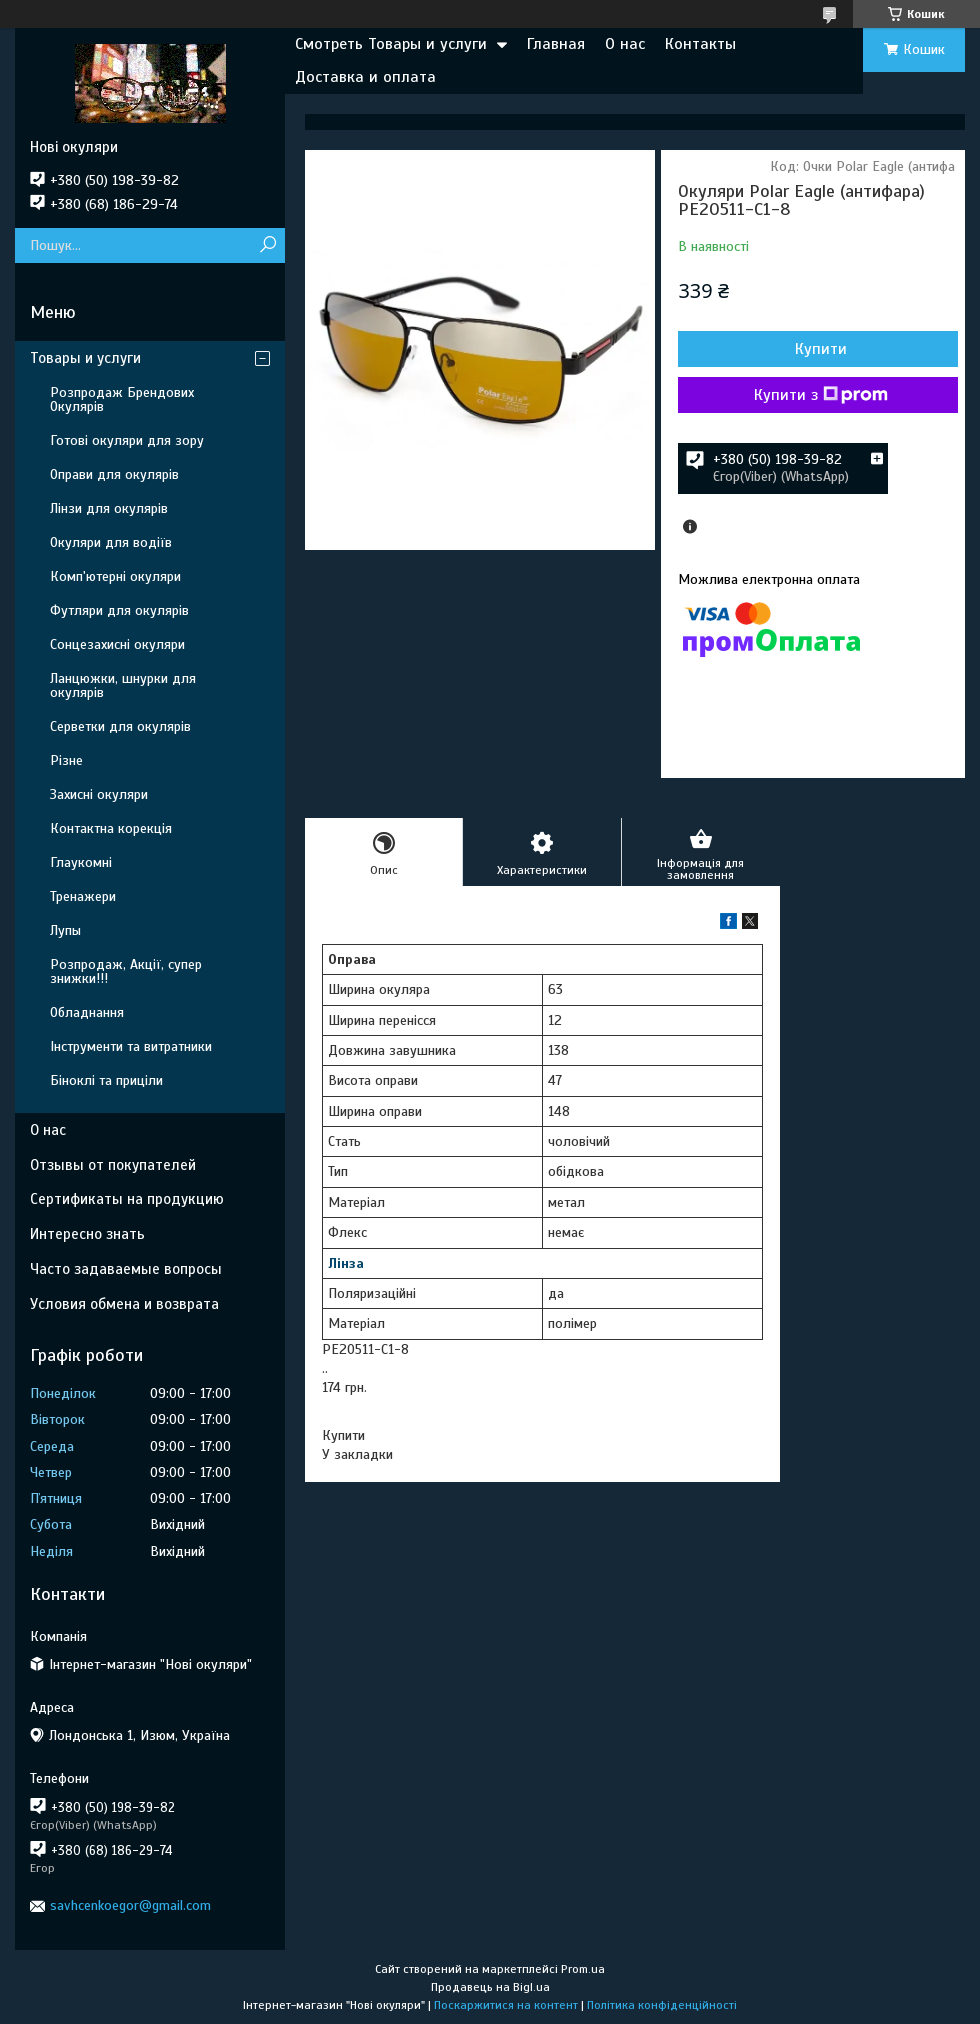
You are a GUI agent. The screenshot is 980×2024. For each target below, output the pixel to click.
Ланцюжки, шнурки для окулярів (123, 685)
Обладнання (87, 1012)
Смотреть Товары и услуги (391, 44)
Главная (556, 44)
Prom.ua (583, 1969)
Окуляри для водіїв (111, 542)
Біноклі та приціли (106, 1080)
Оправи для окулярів (114, 474)
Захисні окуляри (99, 794)
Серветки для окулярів (120, 726)
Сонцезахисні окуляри (117, 644)
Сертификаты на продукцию (127, 1199)
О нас (625, 44)
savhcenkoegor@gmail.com (130, 1905)
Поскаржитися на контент (506, 2005)
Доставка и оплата (365, 77)
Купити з (821, 395)
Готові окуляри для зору (127, 440)
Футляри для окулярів (119, 610)
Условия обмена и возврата (124, 1304)
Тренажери (83, 896)
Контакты (700, 44)
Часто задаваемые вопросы (126, 1269)
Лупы (65, 930)
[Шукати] (267, 245)
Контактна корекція (111, 828)
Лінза (346, 1263)
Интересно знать (87, 1234)
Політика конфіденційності (662, 2005)
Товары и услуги (85, 358)
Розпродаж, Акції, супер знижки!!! (126, 971)
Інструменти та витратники (131, 1046)
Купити (821, 349)
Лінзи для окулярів (109, 508)
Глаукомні (81, 862)
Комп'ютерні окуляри (115, 576)
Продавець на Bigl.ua (490, 1987)
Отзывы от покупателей (113, 1165)
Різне (66, 760)
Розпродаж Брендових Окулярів (122, 399)
